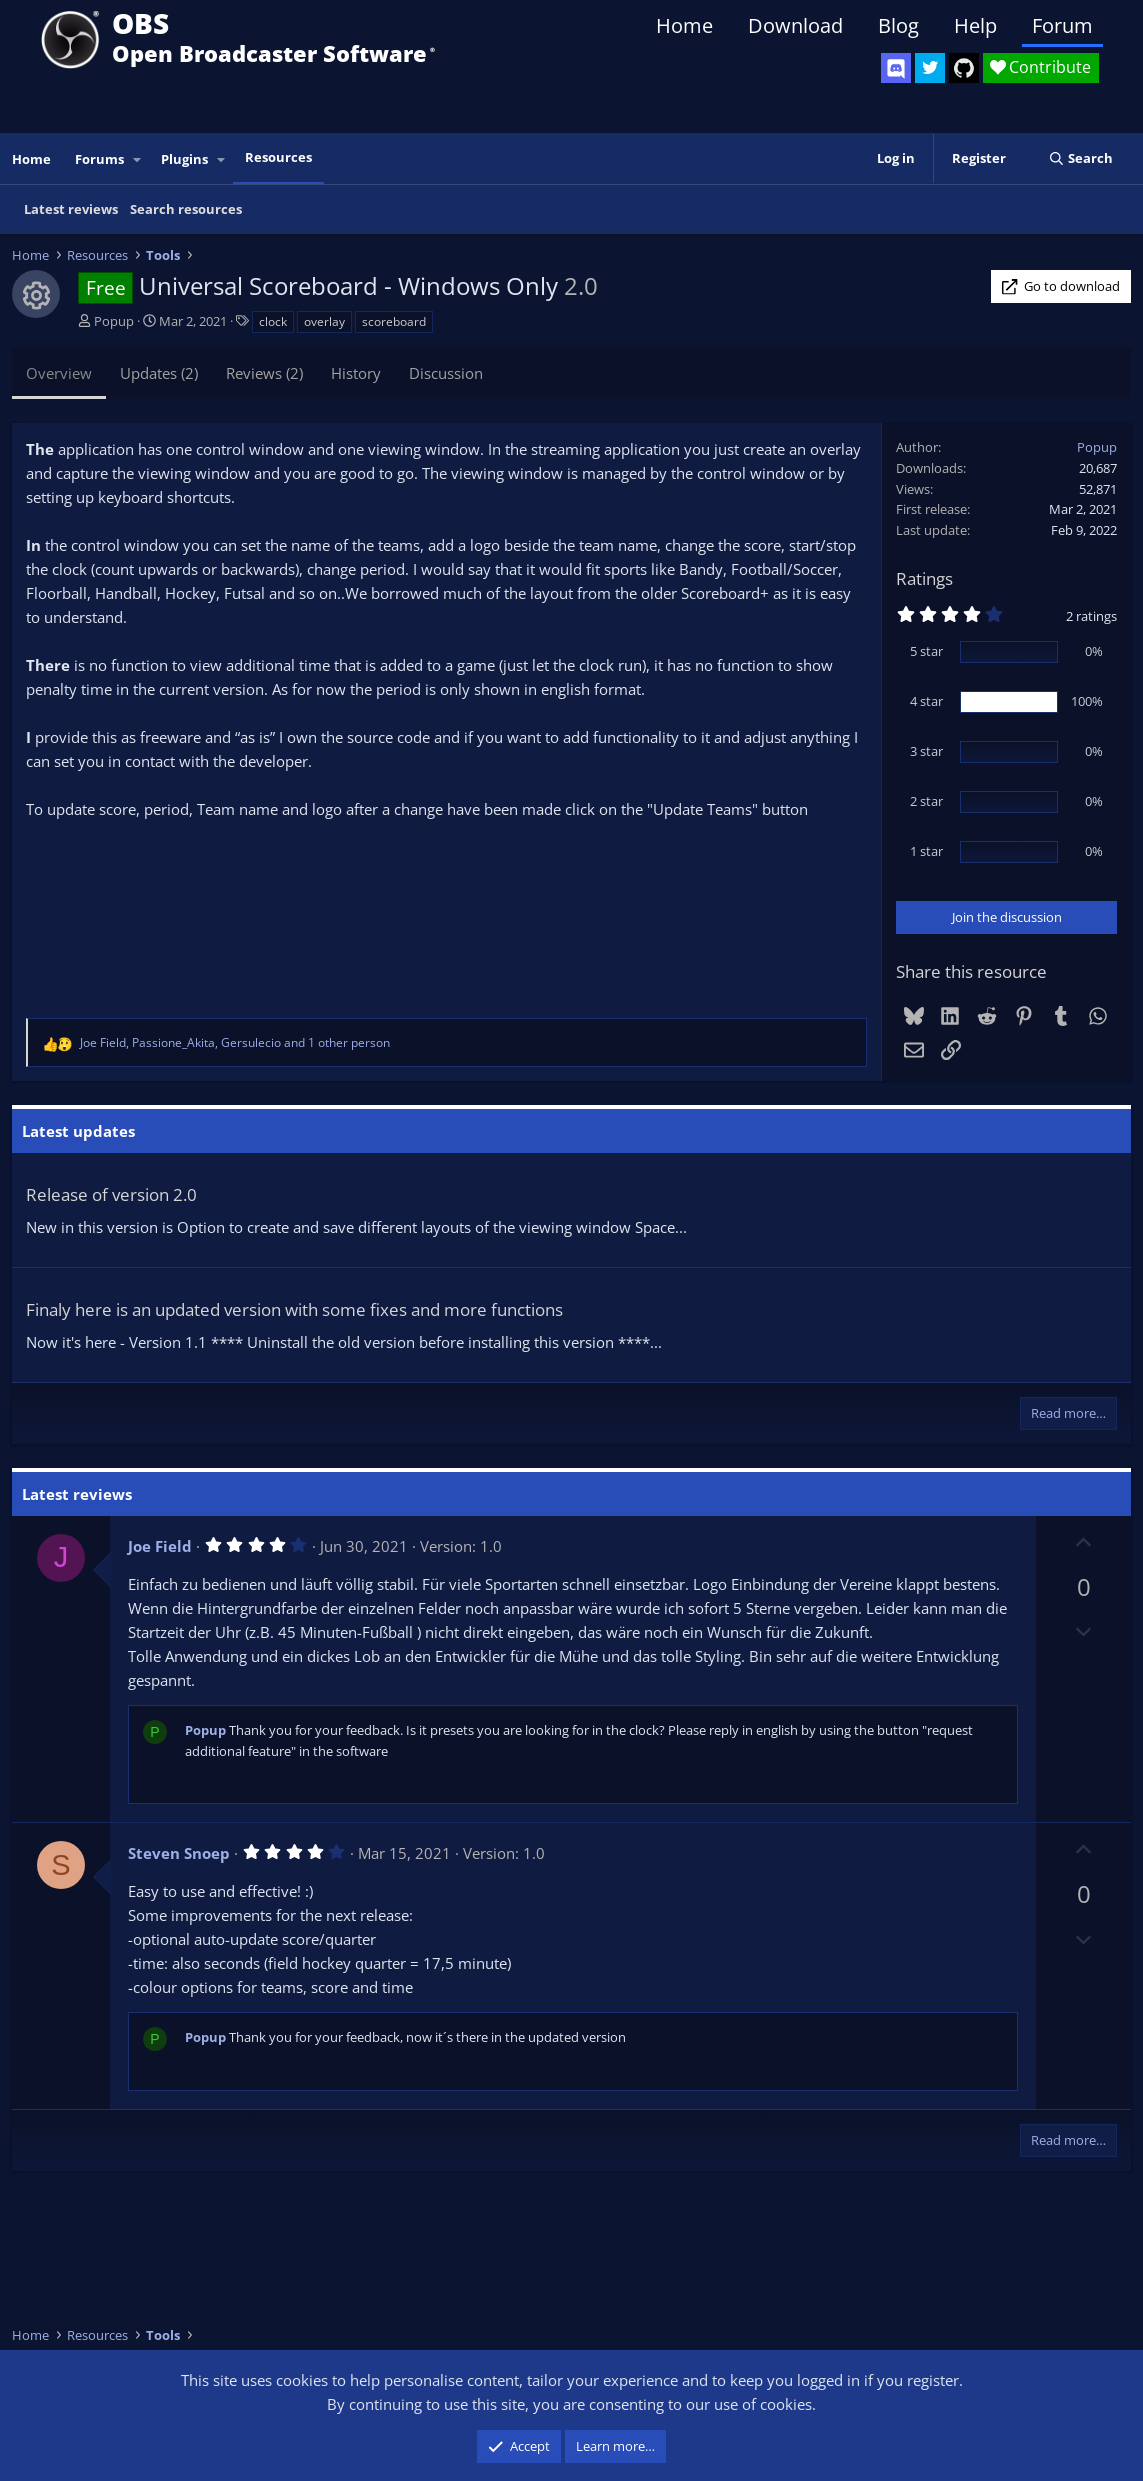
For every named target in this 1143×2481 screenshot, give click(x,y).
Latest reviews (71, 209)
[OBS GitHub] (964, 68)
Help (975, 25)
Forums (99, 159)
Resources (278, 157)
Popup (114, 321)
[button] (138, 159)
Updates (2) (159, 373)
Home (684, 25)
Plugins (184, 159)
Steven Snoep (179, 1853)
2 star (926, 801)
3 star (926, 751)
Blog (898, 25)
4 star (926, 701)
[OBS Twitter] (930, 68)
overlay (324, 321)
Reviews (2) (264, 373)
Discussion (446, 373)
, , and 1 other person (235, 1042)
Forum (1062, 25)
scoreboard (394, 321)
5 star (926, 651)
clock (273, 321)
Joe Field (160, 1546)
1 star (926, 851)
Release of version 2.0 (111, 1194)
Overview (59, 373)
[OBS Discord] (896, 68)
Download (795, 25)
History (356, 373)
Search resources (186, 209)
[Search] (1080, 158)
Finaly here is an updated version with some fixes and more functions (294, 1309)
